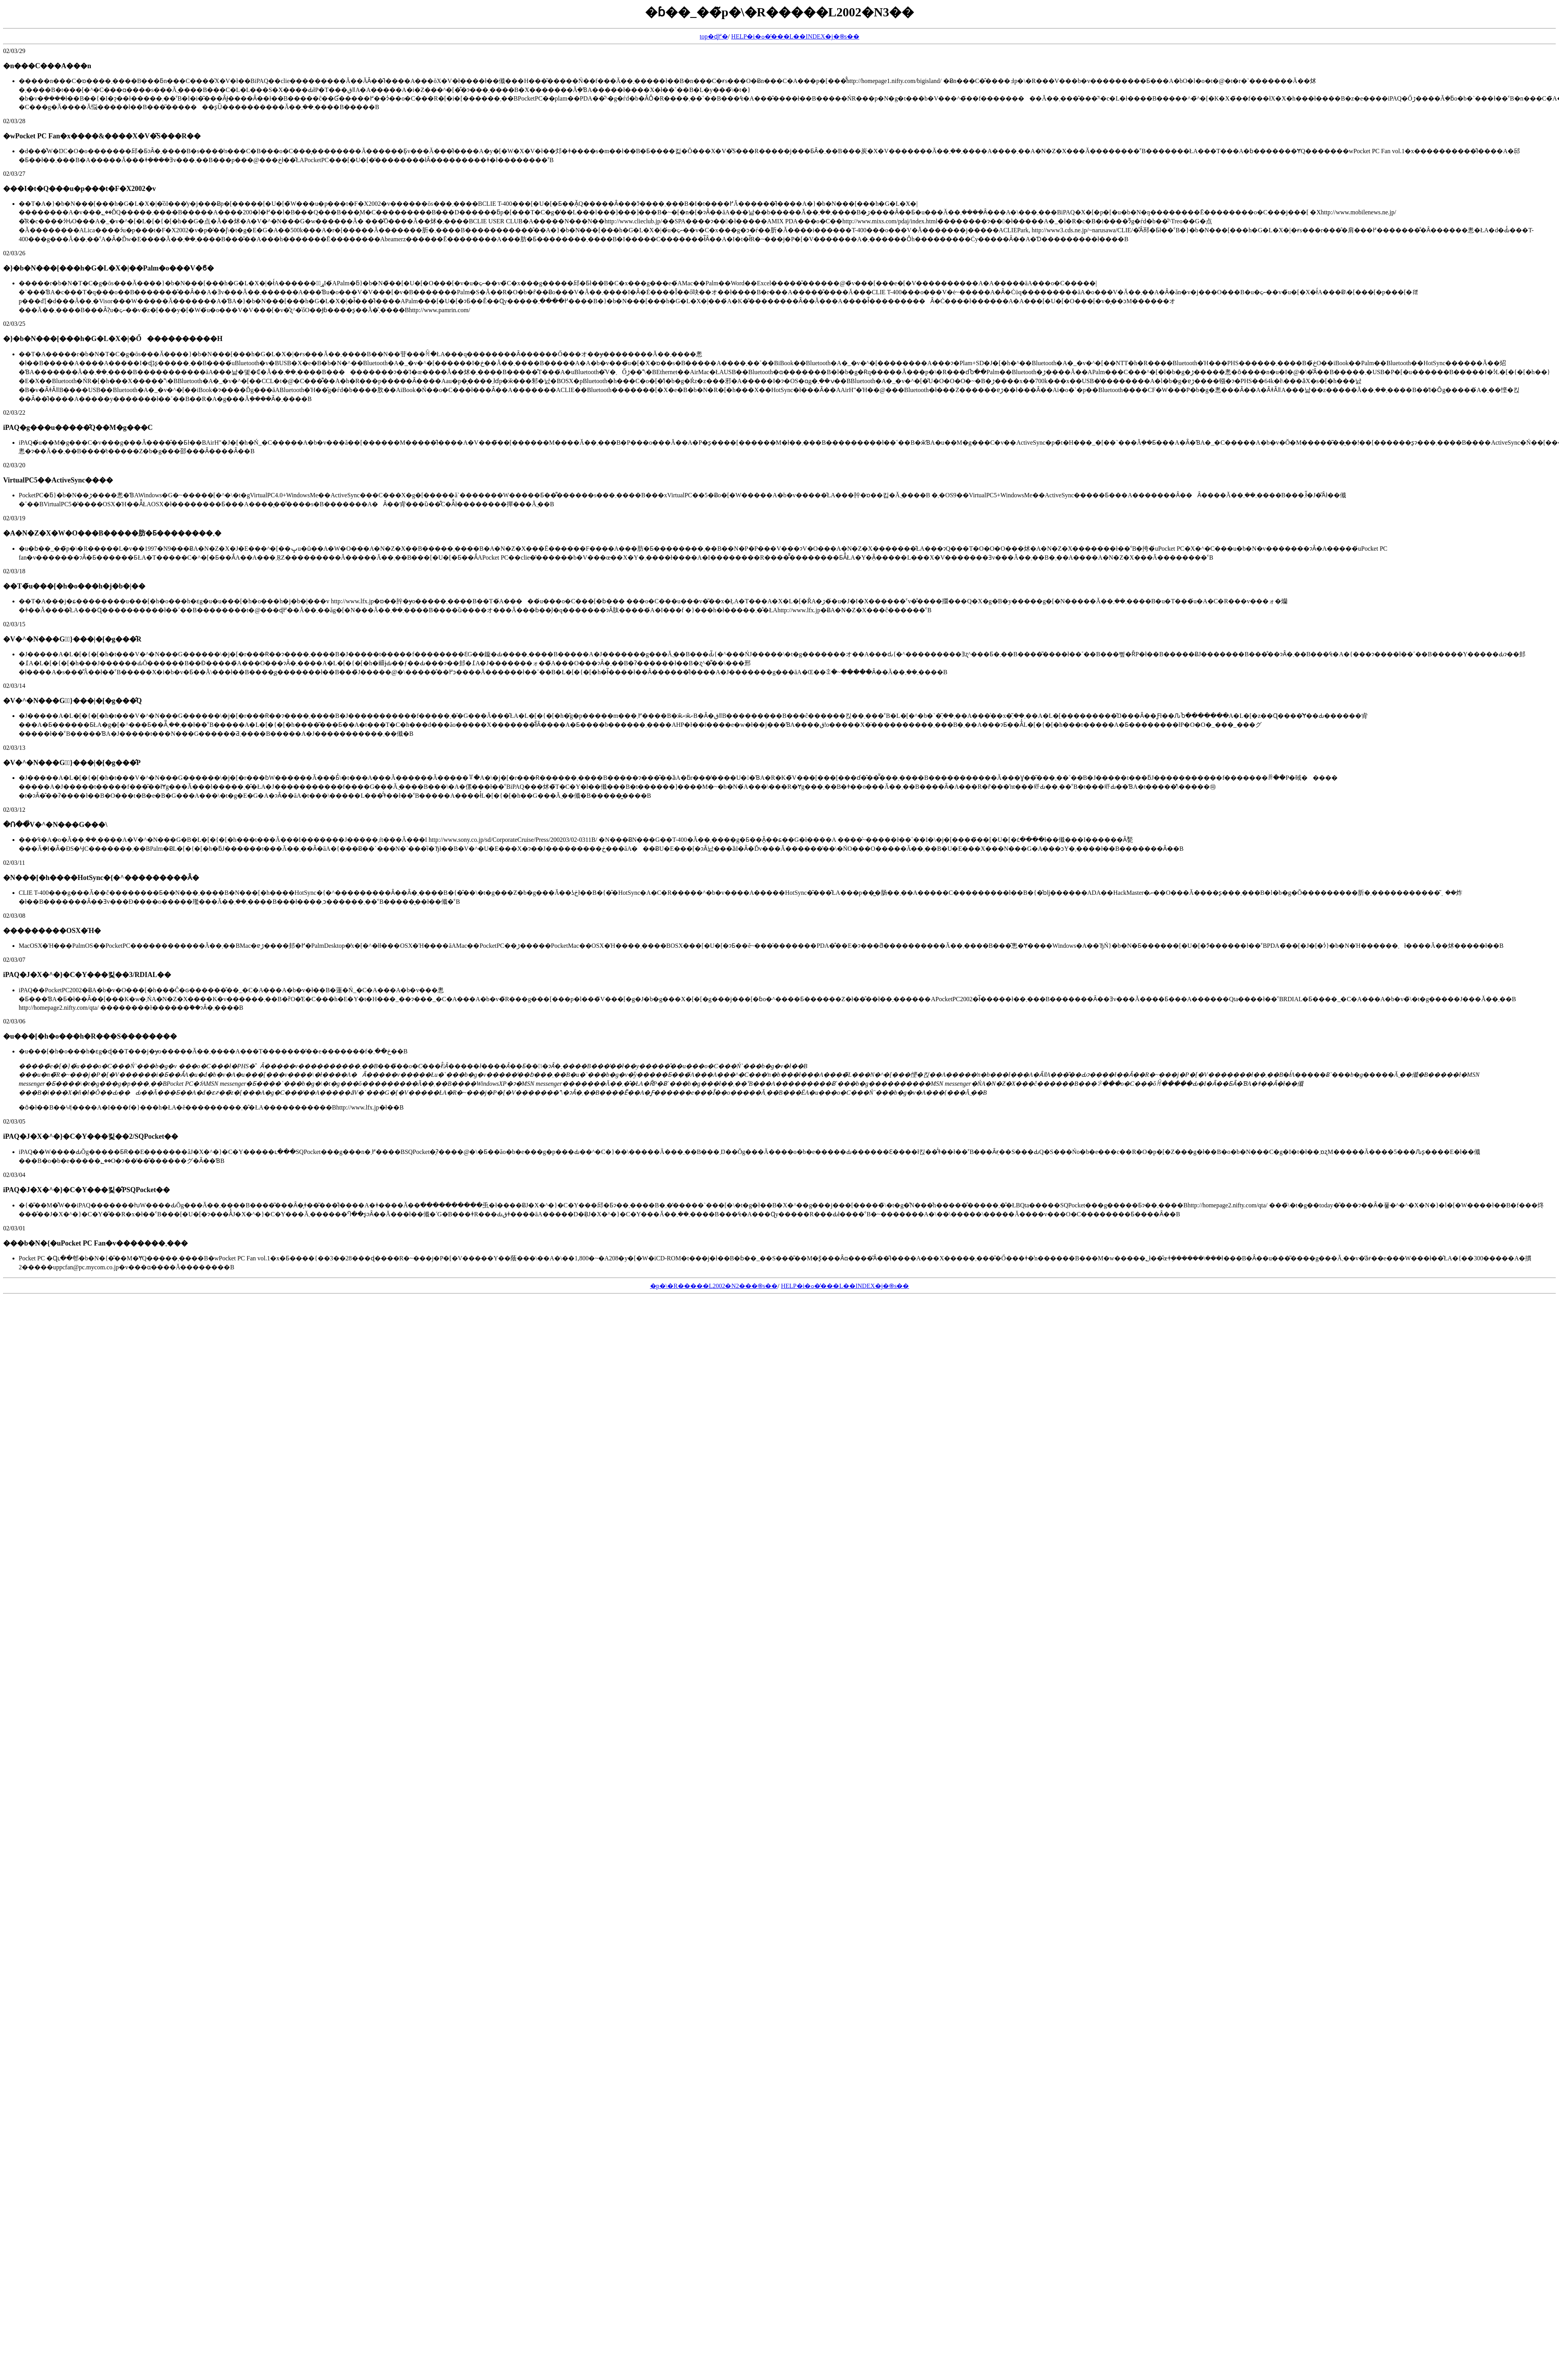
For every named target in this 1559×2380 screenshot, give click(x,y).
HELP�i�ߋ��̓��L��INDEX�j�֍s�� (795, 36)
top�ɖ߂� (714, 36)
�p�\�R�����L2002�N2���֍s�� (714, 1286)
